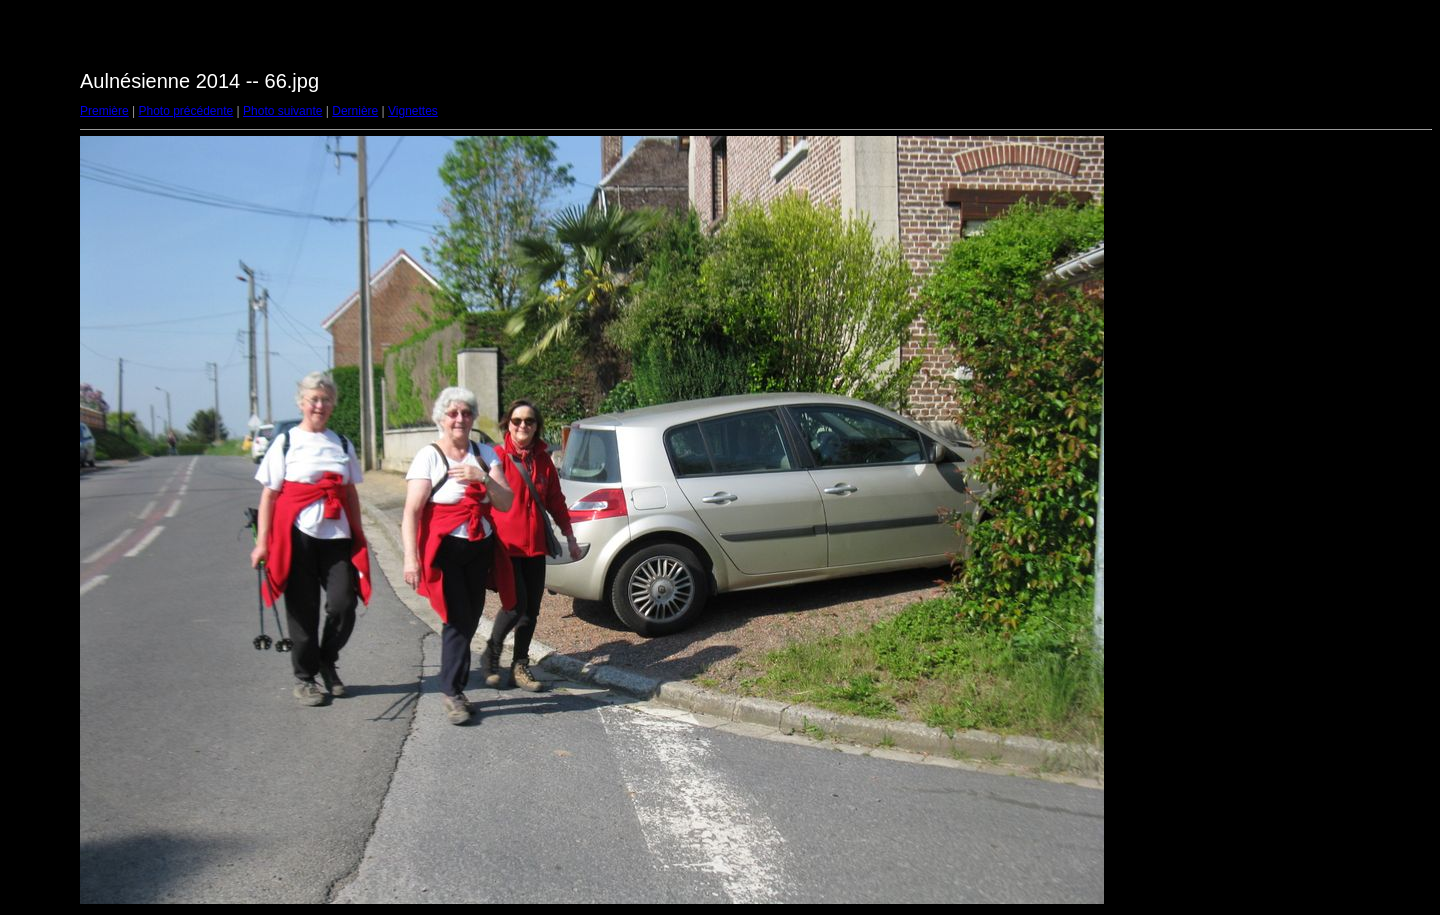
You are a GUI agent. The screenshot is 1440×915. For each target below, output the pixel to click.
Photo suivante (282, 111)
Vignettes (413, 111)
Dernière (355, 111)
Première (104, 111)
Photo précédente (185, 111)
